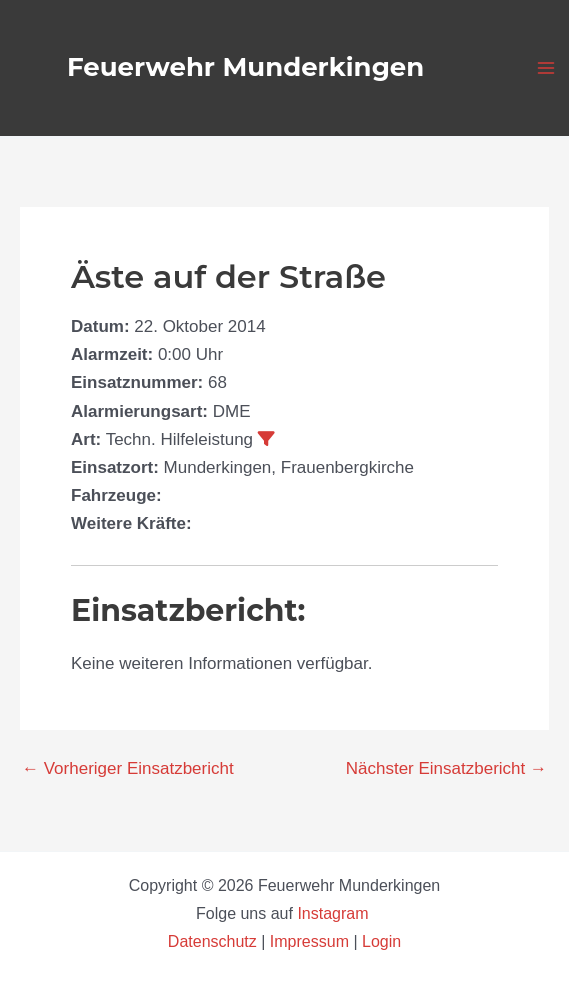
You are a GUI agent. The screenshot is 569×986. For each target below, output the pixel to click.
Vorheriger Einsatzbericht (128, 768)
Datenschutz (214, 941)
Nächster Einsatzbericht (446, 768)
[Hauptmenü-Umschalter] (547, 68)
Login (381, 941)
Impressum (309, 941)
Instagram (335, 913)
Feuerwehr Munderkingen (245, 67)
